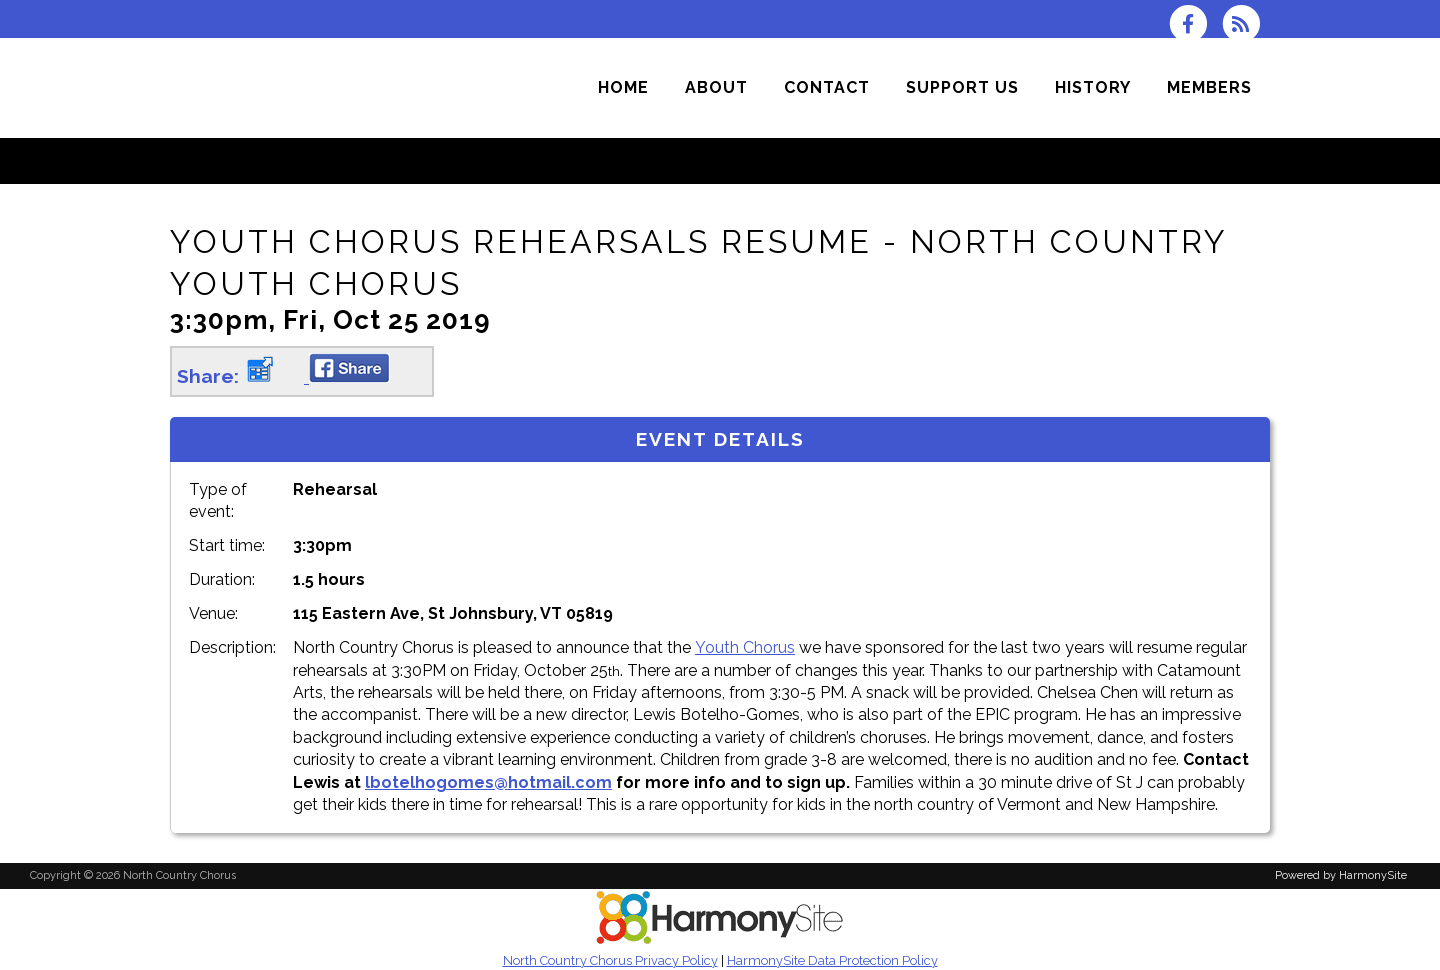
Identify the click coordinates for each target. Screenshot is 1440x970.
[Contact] (827, 88)
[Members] (1209, 88)
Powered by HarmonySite (1341, 875)
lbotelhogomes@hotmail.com (488, 782)
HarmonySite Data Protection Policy (832, 960)
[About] (716, 88)
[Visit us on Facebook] (1195, 22)
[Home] (623, 88)
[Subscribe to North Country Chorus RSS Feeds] (1246, 22)
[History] (1093, 88)
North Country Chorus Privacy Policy (610, 960)
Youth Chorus (745, 647)
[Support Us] (962, 88)
